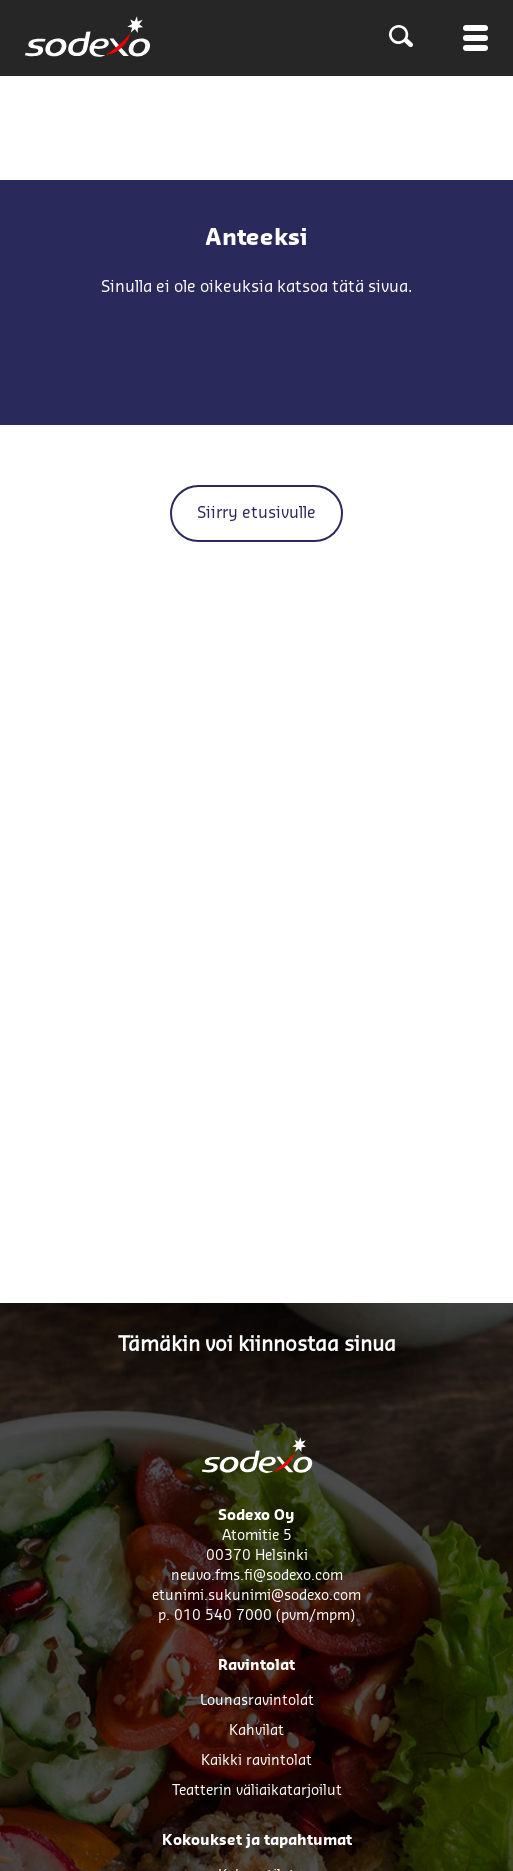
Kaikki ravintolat (256, 1761)
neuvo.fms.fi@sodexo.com (257, 1576)
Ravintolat (256, 1666)
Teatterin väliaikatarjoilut (257, 1791)
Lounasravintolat (257, 1701)
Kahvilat (256, 1731)
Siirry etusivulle (256, 513)
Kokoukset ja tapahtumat (257, 1841)
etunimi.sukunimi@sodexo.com (256, 1596)
